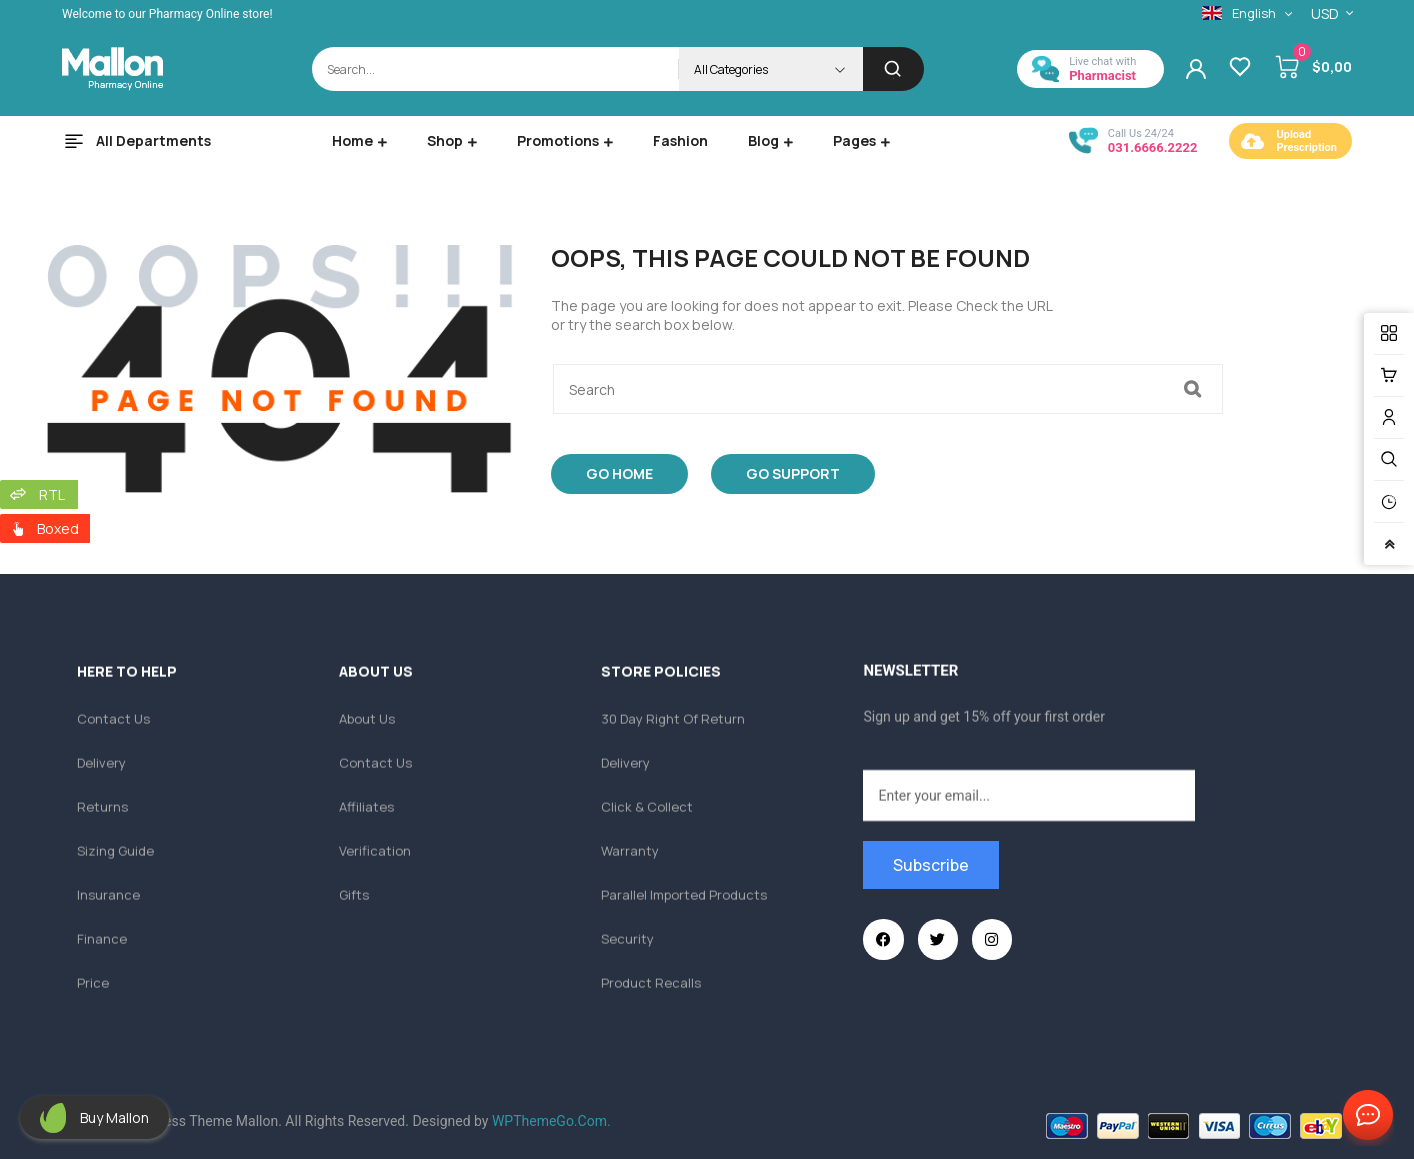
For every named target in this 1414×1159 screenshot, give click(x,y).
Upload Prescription (1307, 141)
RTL (52, 494)
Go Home (619, 473)
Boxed (58, 528)
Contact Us (1364, 1116)
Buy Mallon (114, 1117)
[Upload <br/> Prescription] (1253, 141)
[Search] (893, 69)
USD (1325, 13)
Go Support (793, 473)
